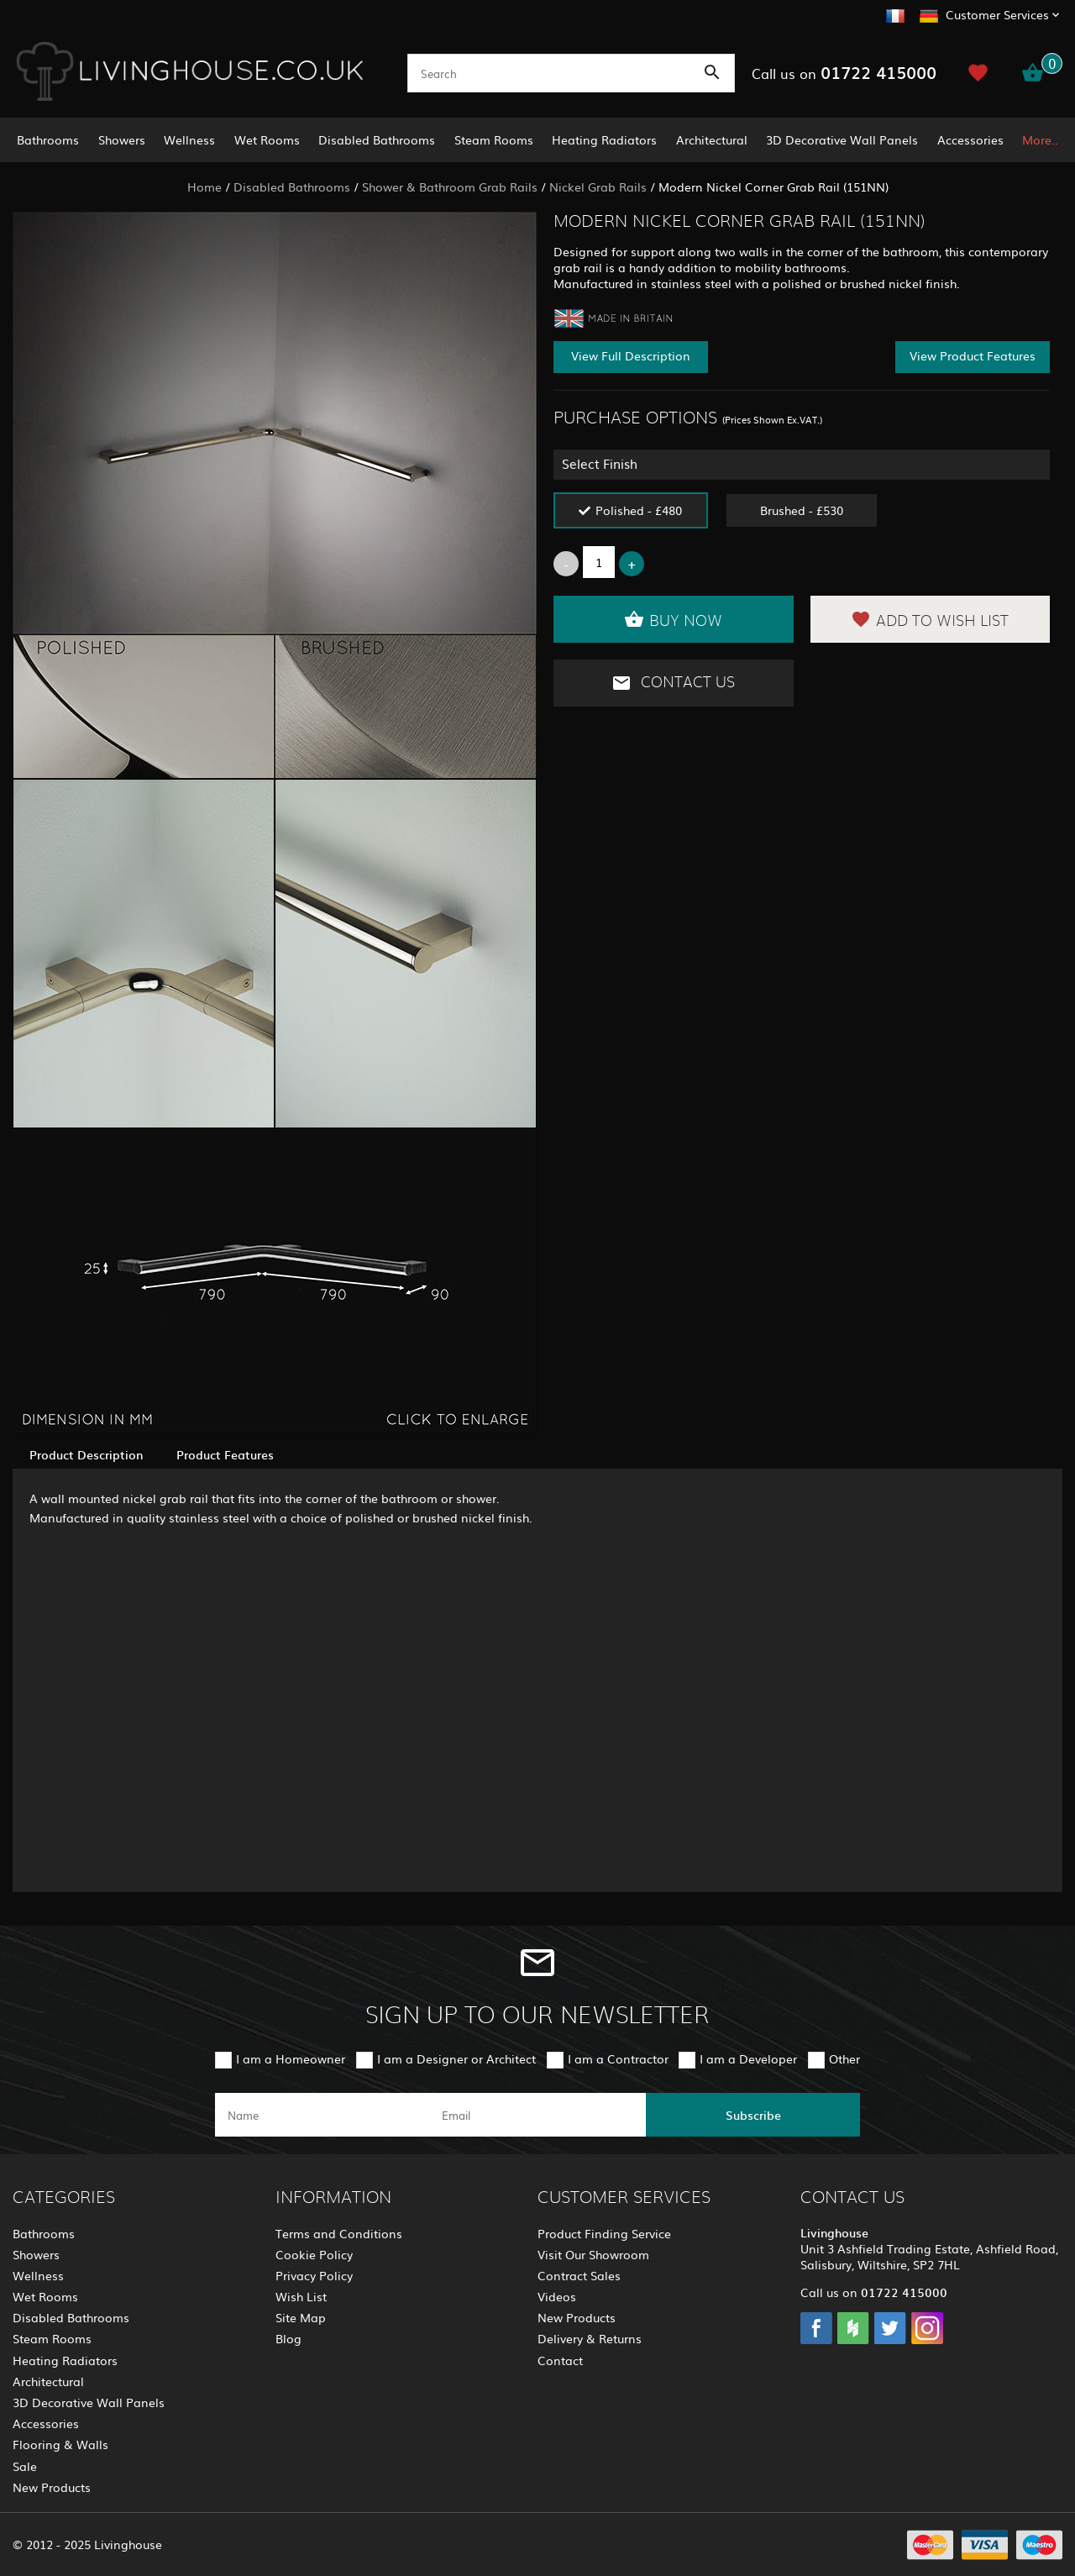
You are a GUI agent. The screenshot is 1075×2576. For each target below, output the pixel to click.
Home (204, 186)
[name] (322, 2115)
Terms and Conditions (338, 2233)
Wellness (189, 139)
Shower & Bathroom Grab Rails (450, 186)
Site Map (300, 2317)
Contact (560, 2360)
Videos (557, 2296)
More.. (1040, 139)
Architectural (711, 139)
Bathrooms (48, 139)
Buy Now (673, 619)
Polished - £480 (638, 510)
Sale (25, 2466)
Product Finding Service (604, 2233)
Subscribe (753, 2114)
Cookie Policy (314, 2254)
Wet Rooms (267, 139)
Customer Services (997, 14)
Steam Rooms (493, 139)
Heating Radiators (604, 139)
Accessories (970, 139)
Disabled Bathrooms (376, 139)
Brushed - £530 (801, 510)
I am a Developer (748, 2058)
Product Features (225, 1454)
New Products (52, 2487)
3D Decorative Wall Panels (842, 139)
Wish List (301, 2296)
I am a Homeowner (290, 2058)
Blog (288, 2338)
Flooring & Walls (60, 2444)
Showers (121, 139)
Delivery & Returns (590, 2338)
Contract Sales (579, 2275)
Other (844, 2058)
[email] (536, 2115)
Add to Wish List (930, 619)
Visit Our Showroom (593, 2254)
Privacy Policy (314, 2275)
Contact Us (673, 683)
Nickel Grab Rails (598, 186)
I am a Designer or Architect (456, 2058)
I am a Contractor (618, 2058)
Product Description (86, 1454)
